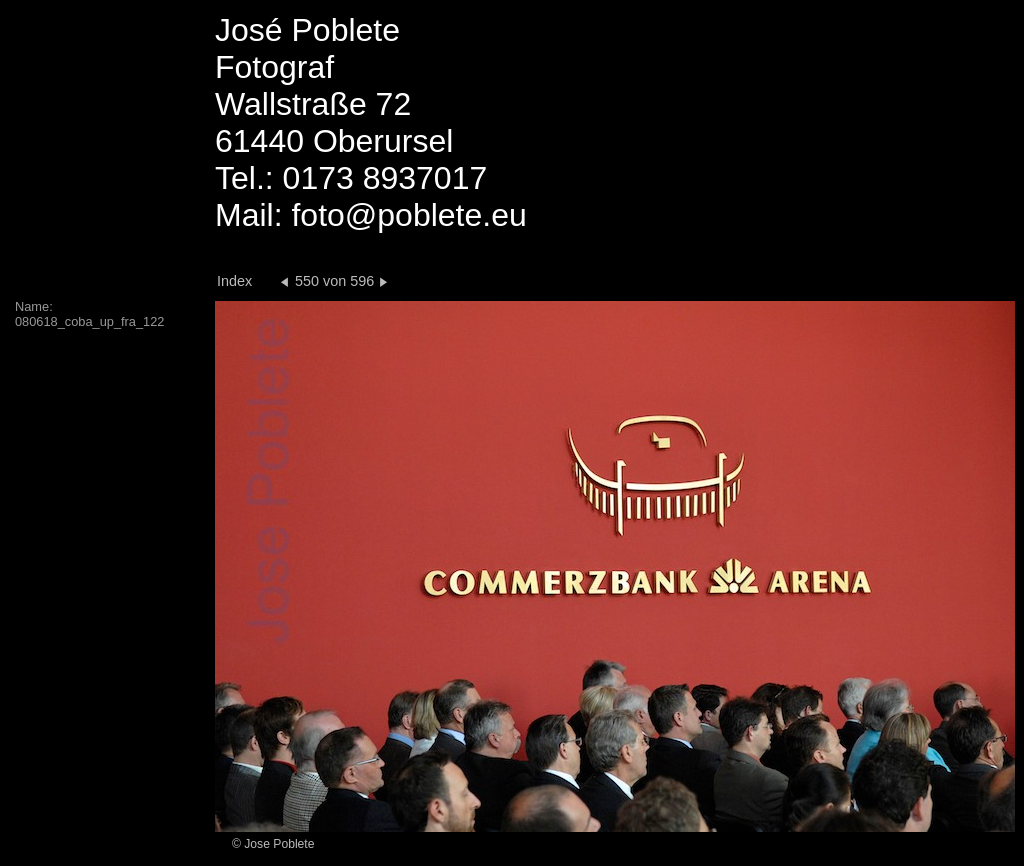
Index (234, 281)
